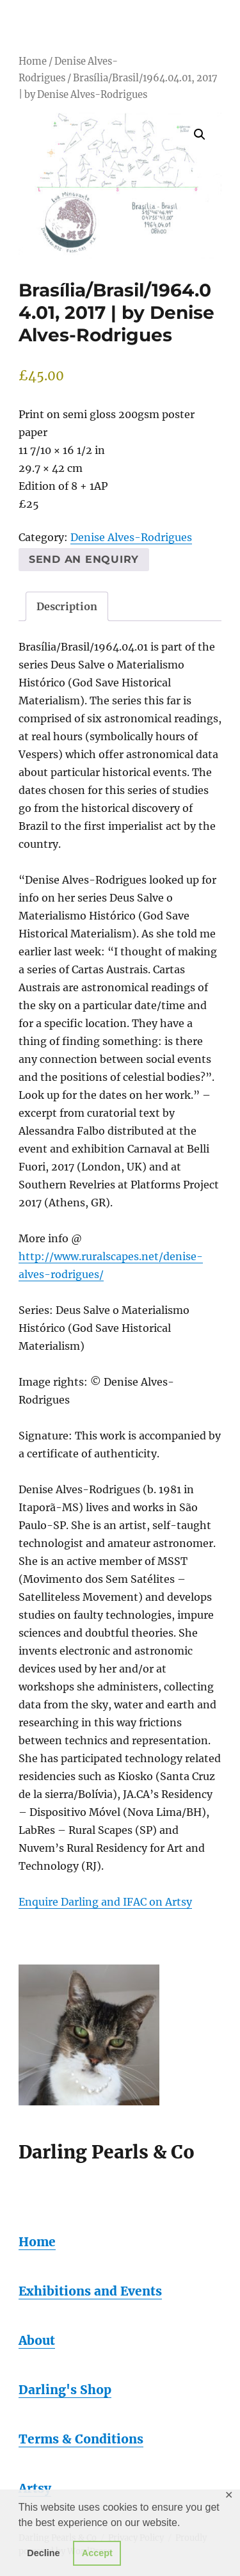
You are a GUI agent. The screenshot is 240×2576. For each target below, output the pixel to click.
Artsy (35, 2488)
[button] (199, 134)
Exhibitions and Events (90, 2291)
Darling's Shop (65, 2389)
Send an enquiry (84, 559)
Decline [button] (43, 2553)
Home (33, 61)
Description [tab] (66, 606)
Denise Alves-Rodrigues (131, 537)
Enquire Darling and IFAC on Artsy (105, 1901)
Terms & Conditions (81, 2439)
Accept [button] (97, 2553)
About (37, 2340)
